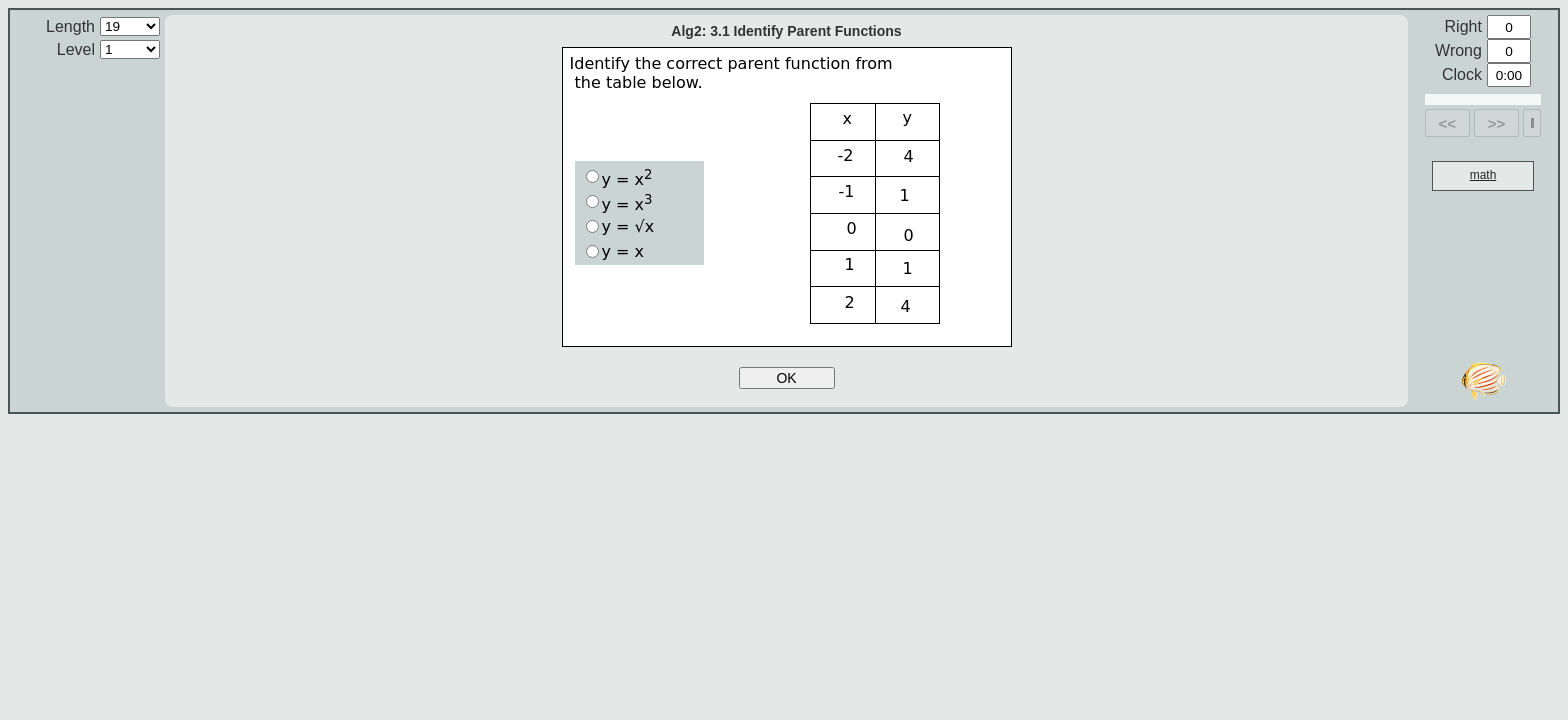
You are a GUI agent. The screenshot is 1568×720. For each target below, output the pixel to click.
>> (1497, 123)
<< (1448, 123)
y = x (619, 178)
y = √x (620, 226)
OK (786, 378)
